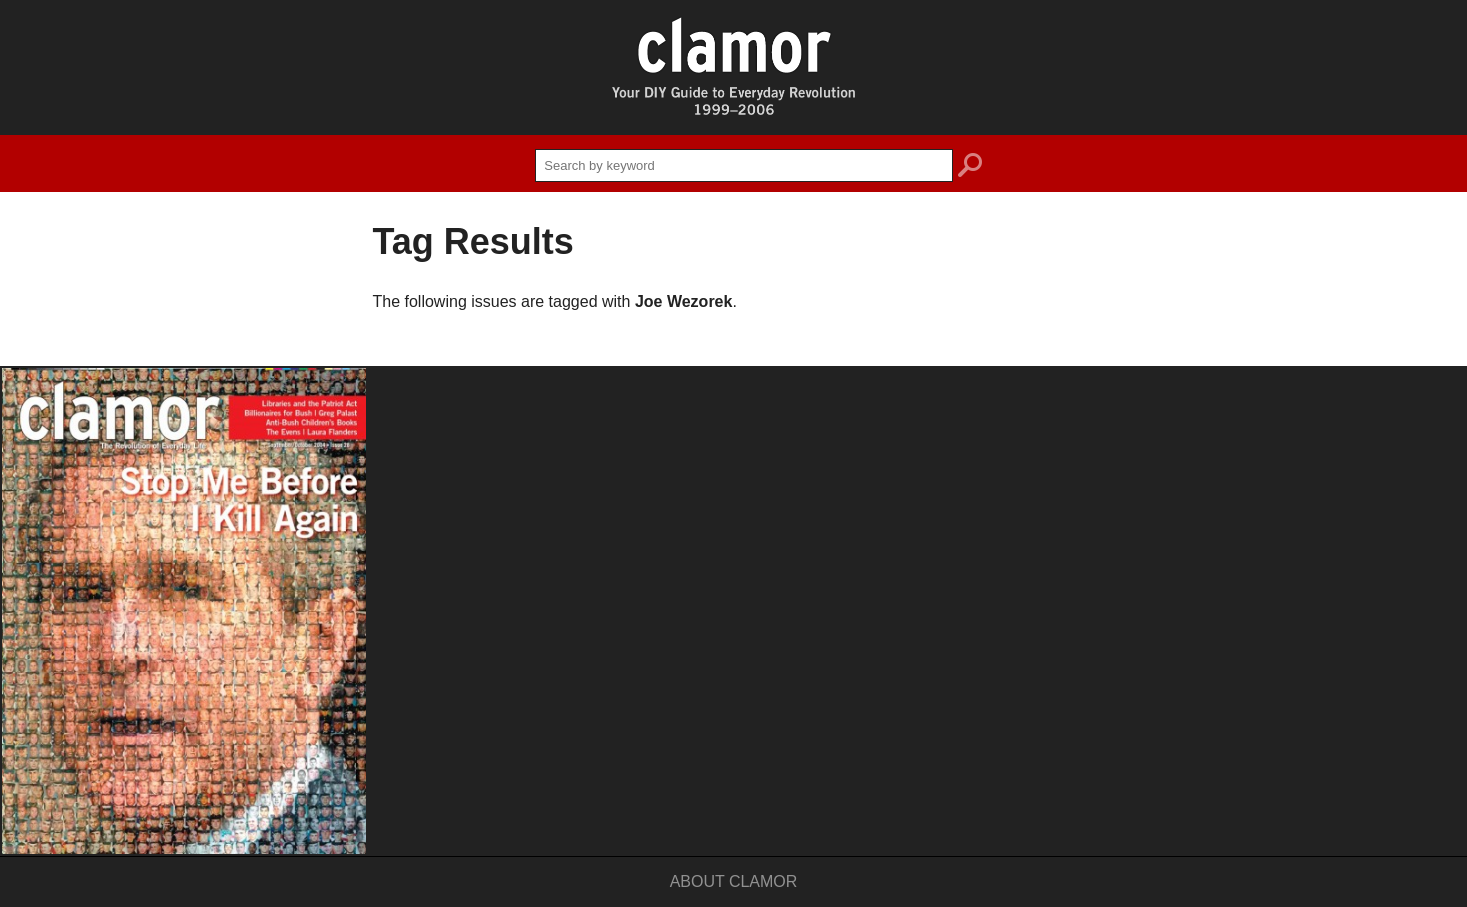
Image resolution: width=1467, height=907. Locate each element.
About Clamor (734, 881)
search (970, 168)
